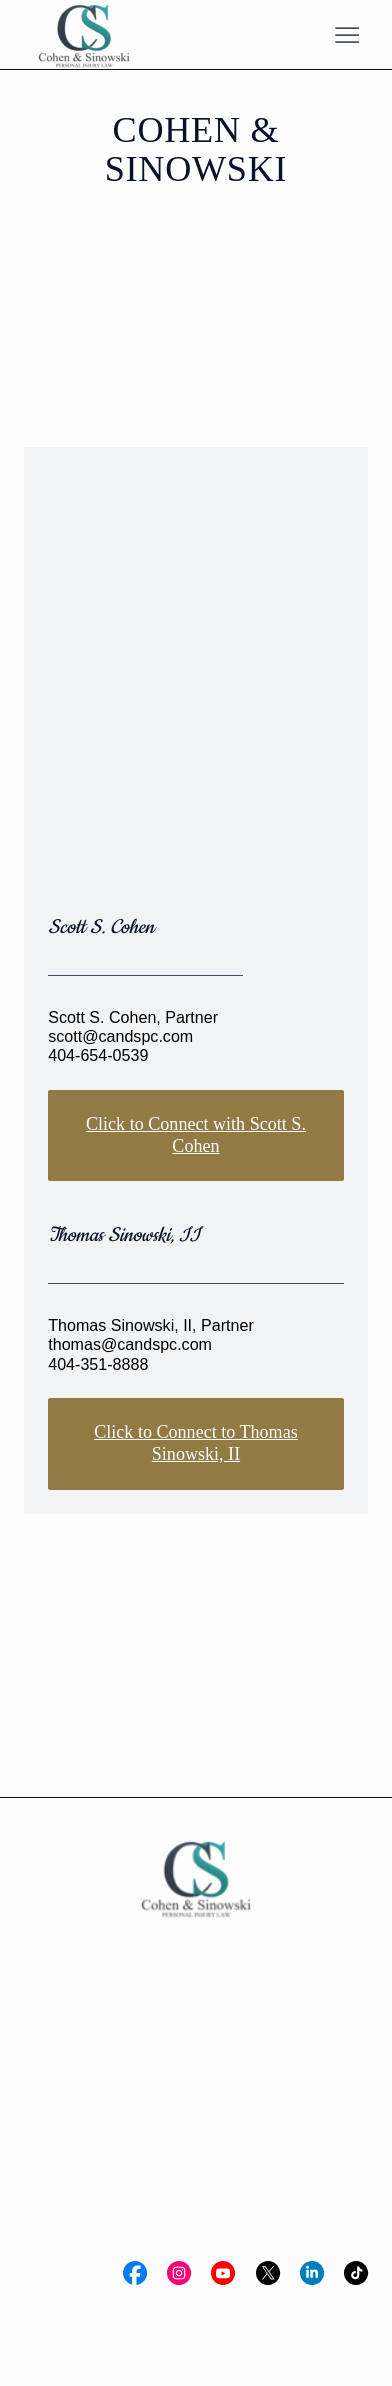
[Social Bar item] (135, 2273)
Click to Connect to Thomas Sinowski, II (196, 1443)
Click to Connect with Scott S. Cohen (196, 1135)
